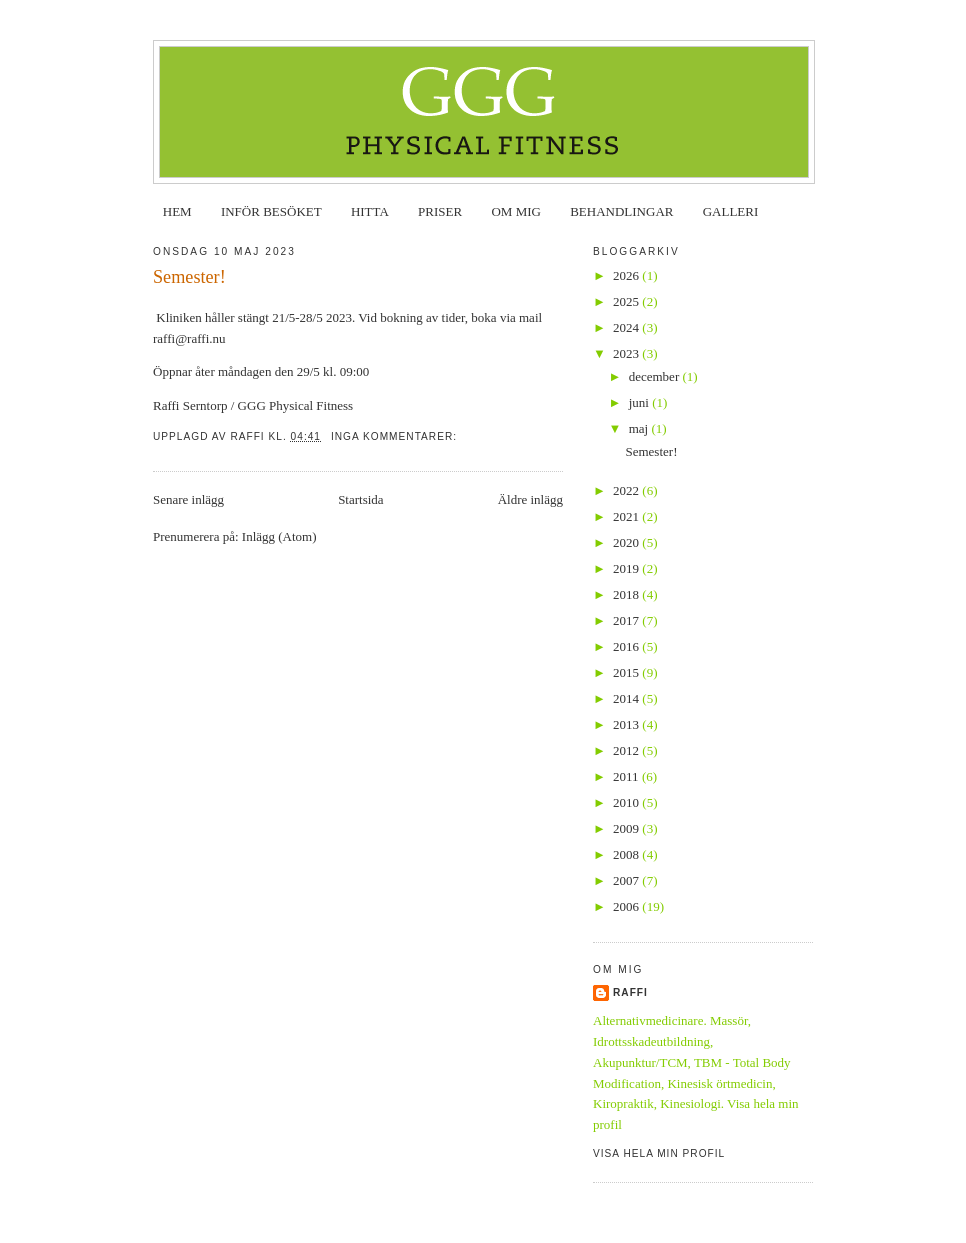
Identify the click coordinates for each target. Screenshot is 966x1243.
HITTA (370, 211)
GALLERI (731, 211)
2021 (627, 516)
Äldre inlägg (530, 499)
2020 (627, 542)
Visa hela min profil (659, 1153)
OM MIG (515, 211)
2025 (627, 301)
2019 (627, 568)
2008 (627, 854)
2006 (627, 906)
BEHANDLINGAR (621, 211)
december (656, 376)
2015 (627, 672)
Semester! (189, 277)
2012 (627, 750)
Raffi (630, 992)
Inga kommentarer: (396, 436)
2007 (627, 880)
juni (640, 402)
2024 (627, 327)
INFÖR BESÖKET (271, 211)
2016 (627, 646)
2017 (627, 620)
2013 (627, 724)
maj (640, 428)
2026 (627, 275)
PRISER (440, 211)
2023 (627, 353)
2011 (627, 776)
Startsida (361, 499)
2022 (627, 490)
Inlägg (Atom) (279, 536)
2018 (627, 594)
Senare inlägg (188, 499)
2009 (627, 828)
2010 (627, 802)
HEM (177, 211)
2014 (627, 698)
